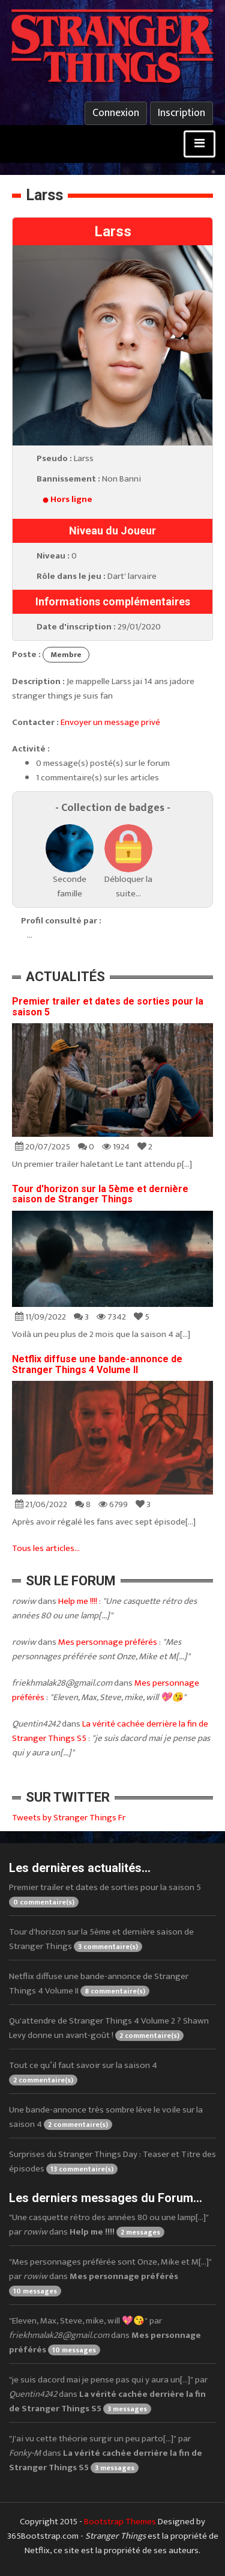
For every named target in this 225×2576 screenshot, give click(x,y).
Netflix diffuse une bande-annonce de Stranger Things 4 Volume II (97, 1364)
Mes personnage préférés (107, 1642)
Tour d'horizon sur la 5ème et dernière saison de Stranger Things (100, 1194)
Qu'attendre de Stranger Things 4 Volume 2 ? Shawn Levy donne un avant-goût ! (109, 2028)
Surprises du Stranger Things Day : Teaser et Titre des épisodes (112, 2161)
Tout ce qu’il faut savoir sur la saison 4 (83, 2072)
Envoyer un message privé (110, 722)
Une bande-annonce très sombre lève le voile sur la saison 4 (106, 2117)
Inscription (181, 113)
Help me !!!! (77, 1601)
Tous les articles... (46, 1548)
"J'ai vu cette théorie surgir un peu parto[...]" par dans (105, 2453)
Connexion (115, 113)
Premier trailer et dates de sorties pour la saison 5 (107, 1007)
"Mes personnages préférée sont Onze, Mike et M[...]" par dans (110, 2275)
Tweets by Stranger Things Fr (68, 1817)
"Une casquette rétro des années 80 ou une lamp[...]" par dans (109, 2224)
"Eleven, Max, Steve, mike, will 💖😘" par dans (105, 2335)
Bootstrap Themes (120, 2521)
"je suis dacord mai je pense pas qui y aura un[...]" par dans (108, 2394)
